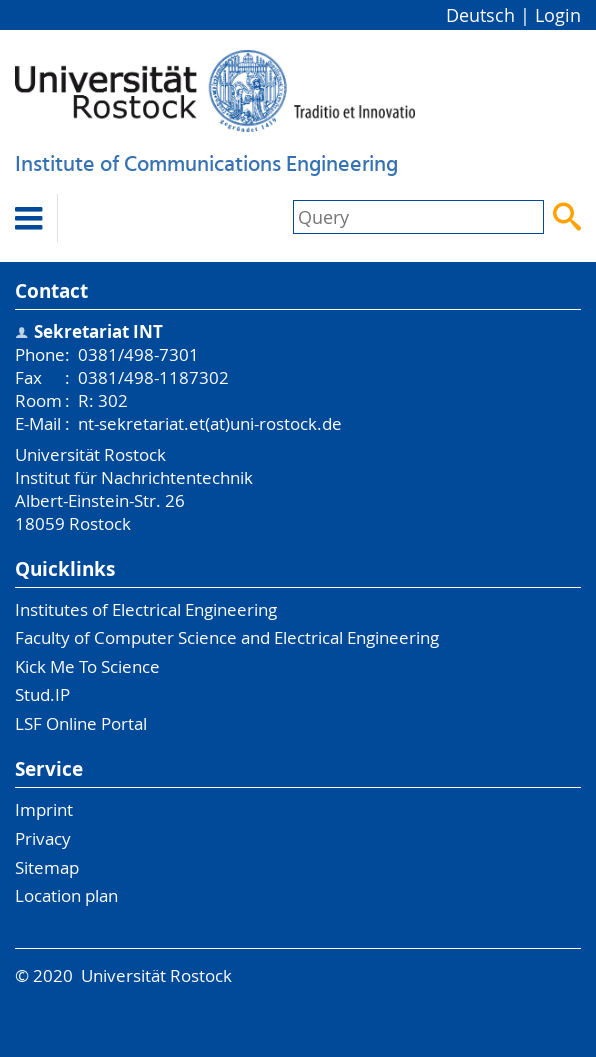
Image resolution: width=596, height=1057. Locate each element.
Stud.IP (42, 694)
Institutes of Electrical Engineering (146, 609)
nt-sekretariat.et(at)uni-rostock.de (210, 423)
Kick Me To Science (87, 666)
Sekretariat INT (98, 331)
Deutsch (480, 15)
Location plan (66, 895)
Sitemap (47, 867)
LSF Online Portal (81, 723)
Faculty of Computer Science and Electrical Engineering (227, 637)
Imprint (44, 809)
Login (558, 15)
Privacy (43, 838)
